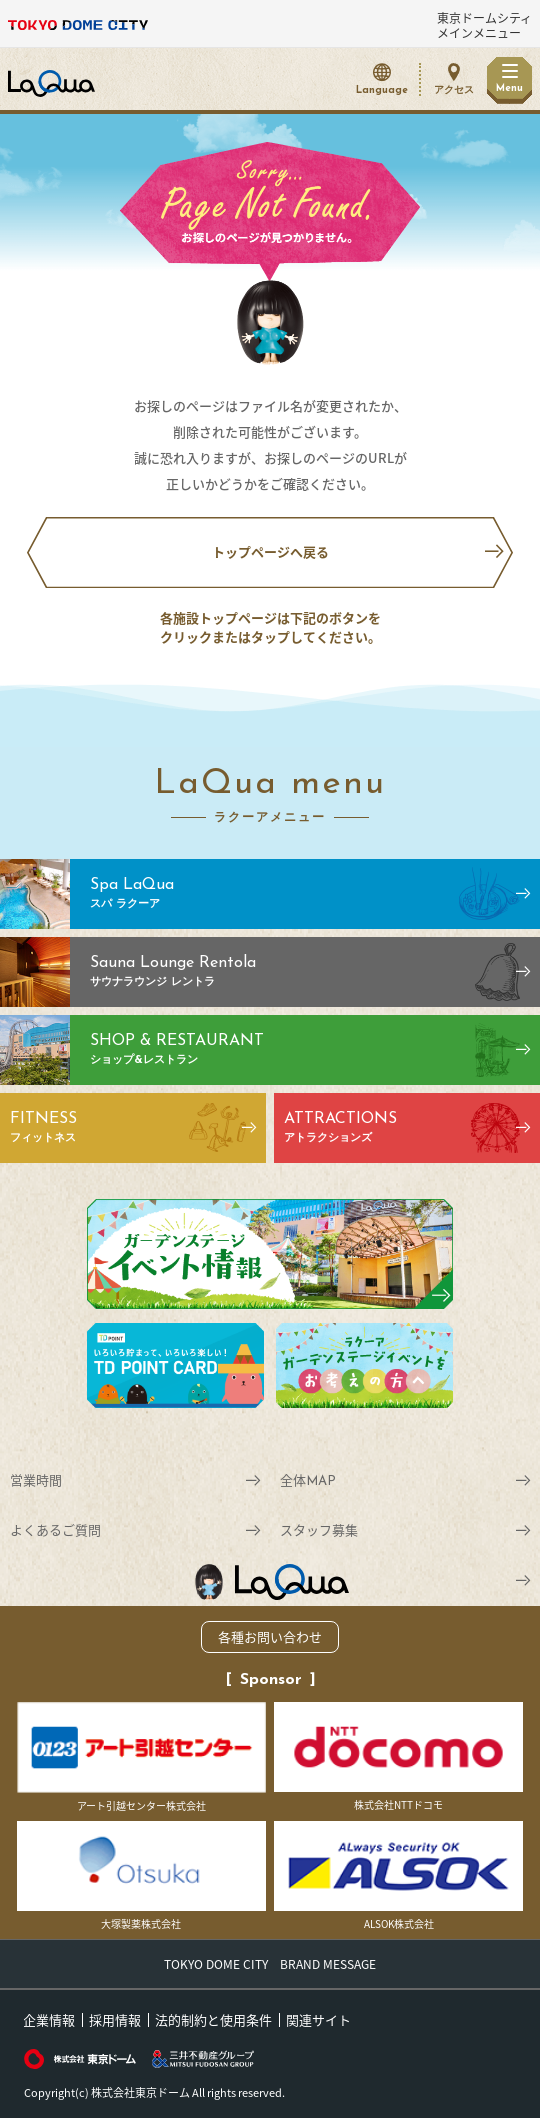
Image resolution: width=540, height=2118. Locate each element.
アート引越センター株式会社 (141, 1757)
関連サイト (318, 2019)
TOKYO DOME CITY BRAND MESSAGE (270, 1964)
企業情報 (49, 2019)
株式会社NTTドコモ (398, 1757)
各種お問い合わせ (270, 1636)
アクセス (454, 90)
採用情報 (115, 2019)
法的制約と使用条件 (213, 2019)
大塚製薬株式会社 (141, 1876)
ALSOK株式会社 (398, 1876)
